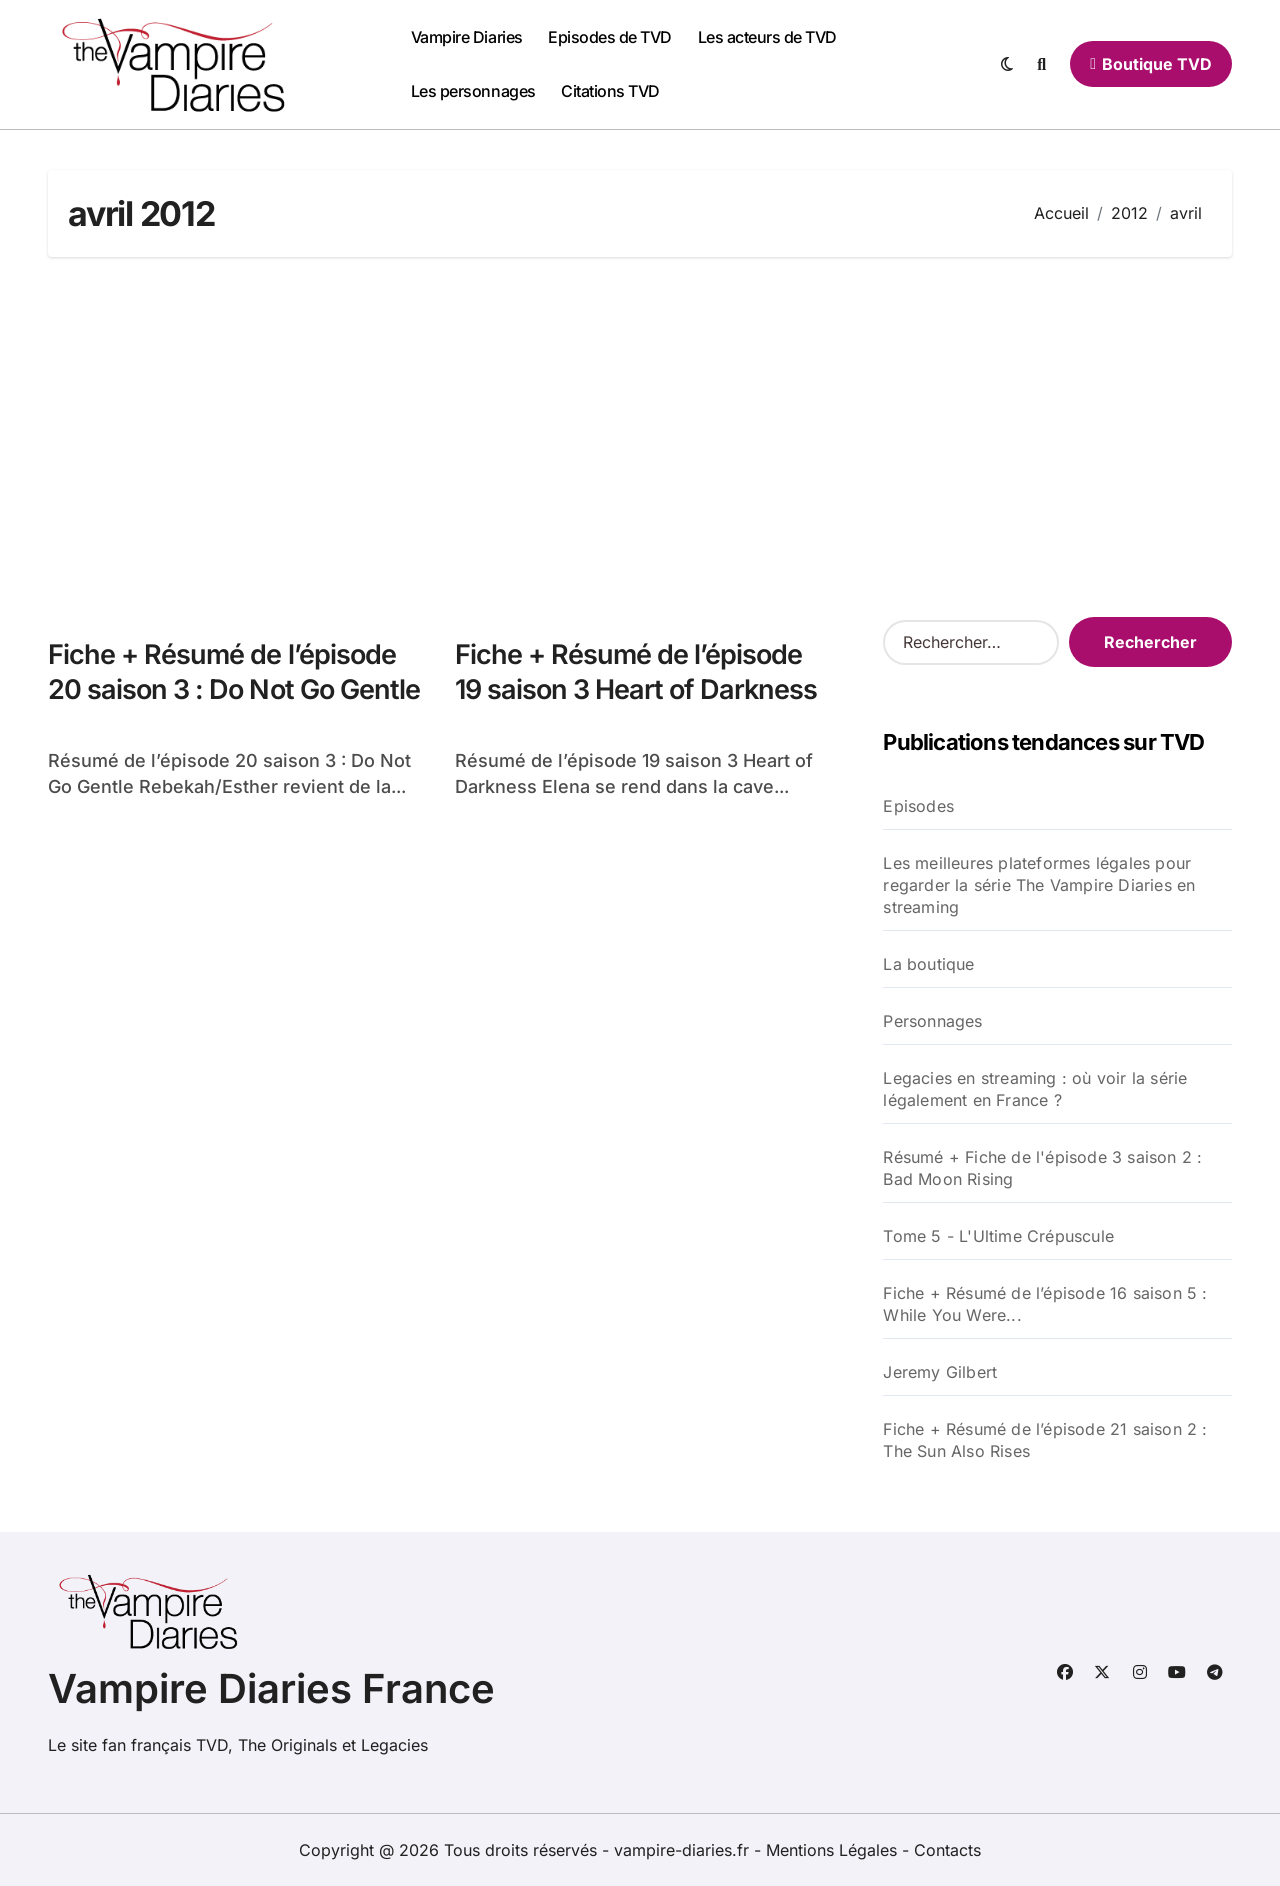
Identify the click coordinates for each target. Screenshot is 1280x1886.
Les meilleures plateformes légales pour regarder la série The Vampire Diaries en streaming (1039, 885)
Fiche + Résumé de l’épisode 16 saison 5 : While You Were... (1045, 1304)
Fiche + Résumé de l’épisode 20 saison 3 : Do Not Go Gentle (234, 672)
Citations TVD (610, 91)
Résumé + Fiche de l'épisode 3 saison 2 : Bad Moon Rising (1042, 1168)
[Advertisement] (643, 437)
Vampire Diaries (467, 37)
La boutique (928, 964)
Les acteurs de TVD (767, 37)
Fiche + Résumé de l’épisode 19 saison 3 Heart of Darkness (636, 672)
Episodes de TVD (610, 37)
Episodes (918, 806)
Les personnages (473, 91)
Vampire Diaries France (271, 1688)
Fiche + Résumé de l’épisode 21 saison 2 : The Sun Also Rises (1045, 1440)
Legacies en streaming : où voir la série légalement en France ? (1035, 1089)
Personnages (932, 1021)
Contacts (947, 1850)
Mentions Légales (834, 1850)
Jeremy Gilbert (940, 1372)
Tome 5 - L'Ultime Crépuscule (998, 1236)
